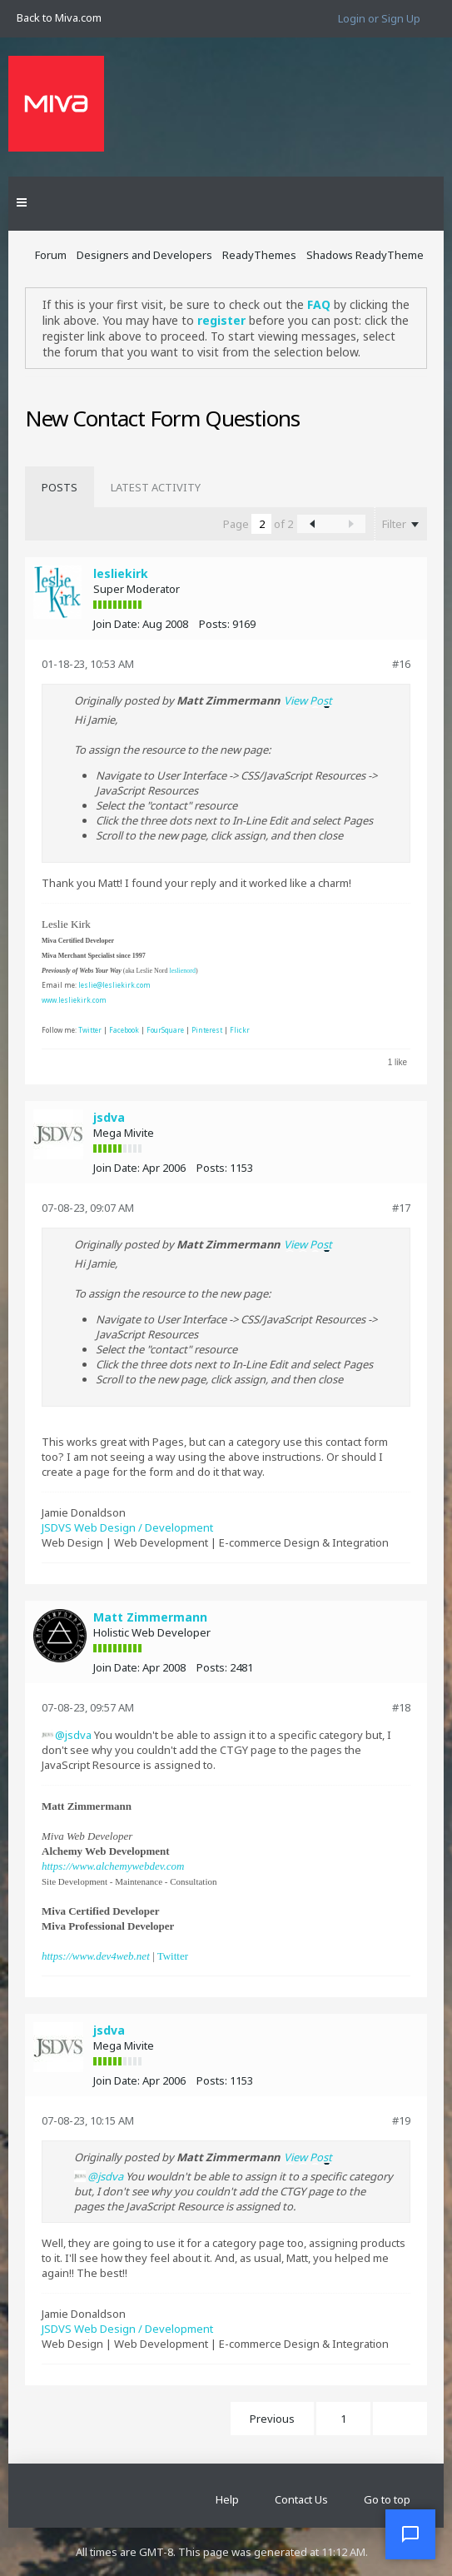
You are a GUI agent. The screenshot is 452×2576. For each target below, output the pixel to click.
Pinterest (206, 1029)
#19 (401, 2120)
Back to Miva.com (59, 17)
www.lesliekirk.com (74, 999)
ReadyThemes (259, 254)
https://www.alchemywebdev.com (113, 1866)
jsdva (109, 1117)
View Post (308, 700)
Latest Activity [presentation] (156, 487)
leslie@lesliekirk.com (114, 984)
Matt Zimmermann (150, 1617)
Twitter (90, 1029)
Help (227, 2499)
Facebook (124, 1029)
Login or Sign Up (379, 18)
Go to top (387, 2499)
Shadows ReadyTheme (365, 254)
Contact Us (301, 2499)
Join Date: (116, 623)
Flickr (240, 1029)
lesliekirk (120, 573)
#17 (401, 1207)
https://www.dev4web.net (96, 1956)
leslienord (182, 970)
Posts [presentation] (59, 487)
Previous (272, 2418)
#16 (401, 663)
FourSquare (165, 1029)
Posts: (214, 623)
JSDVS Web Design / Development (127, 1527)
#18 (401, 1707)
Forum (51, 254)
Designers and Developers (144, 254)
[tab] (59, 487)
